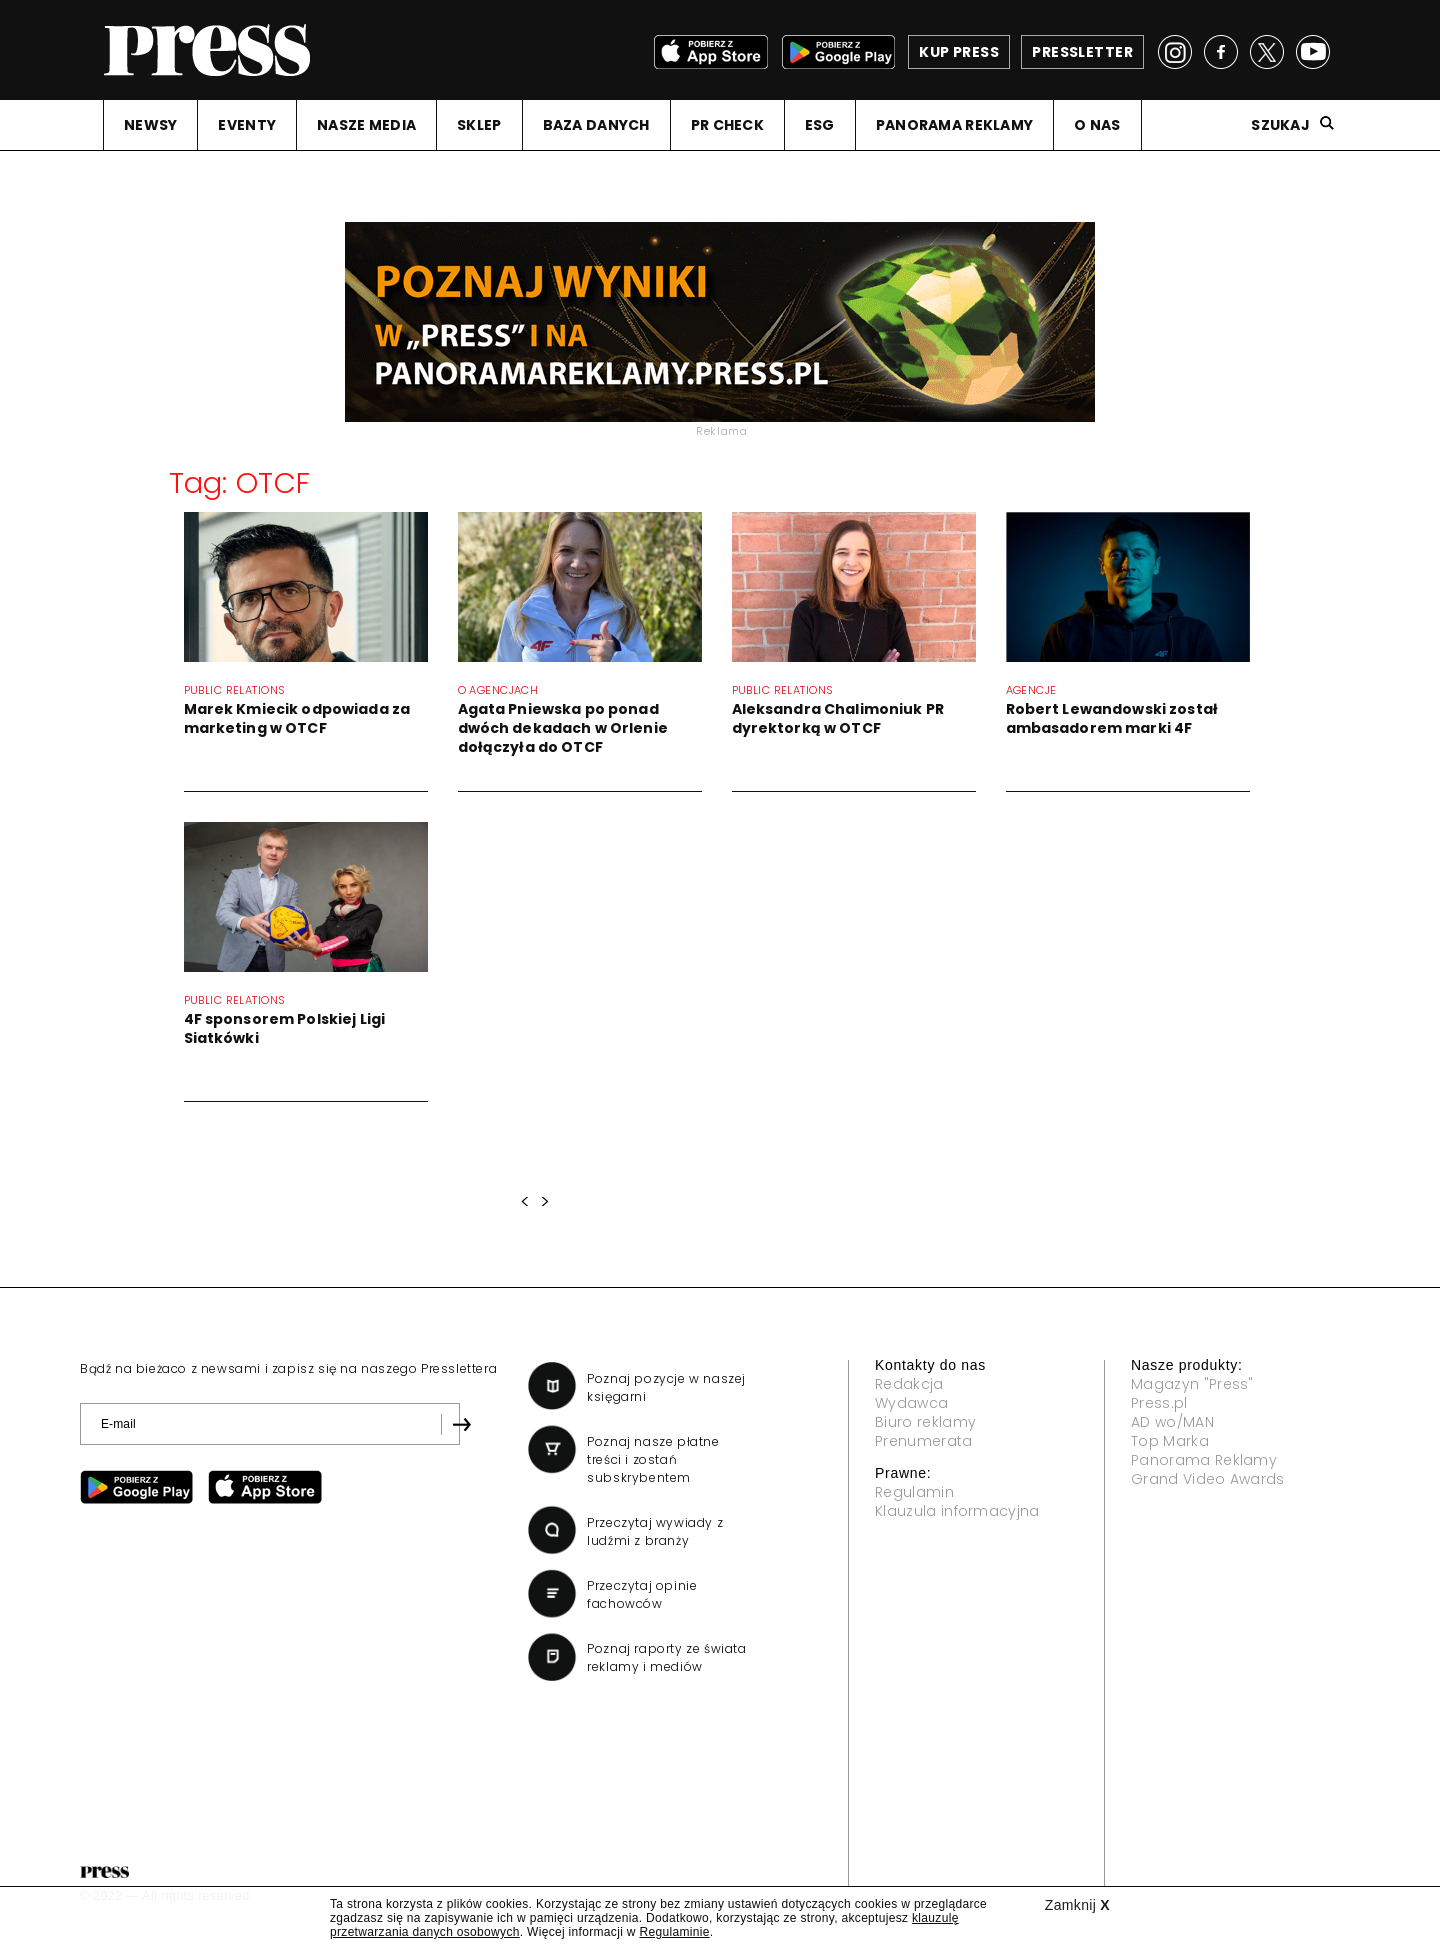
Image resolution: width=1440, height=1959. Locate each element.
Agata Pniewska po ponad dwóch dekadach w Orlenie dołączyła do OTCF (563, 728)
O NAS (1097, 125)
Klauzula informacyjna (957, 1511)
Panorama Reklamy (1204, 1460)
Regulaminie (674, 1932)
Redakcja (909, 1384)
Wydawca (911, 1403)
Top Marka (1170, 1441)
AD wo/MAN (1172, 1422)
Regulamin (914, 1492)
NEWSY (150, 125)
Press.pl (1159, 1403)
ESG (820, 125)
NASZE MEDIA (366, 125)
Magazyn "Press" (1192, 1384)
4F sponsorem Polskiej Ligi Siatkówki (285, 1028)
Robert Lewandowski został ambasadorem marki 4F (1112, 718)
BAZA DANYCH (596, 125)
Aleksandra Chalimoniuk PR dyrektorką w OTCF (838, 718)
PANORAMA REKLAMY (954, 125)
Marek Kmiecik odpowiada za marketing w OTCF (297, 718)
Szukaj (1280, 125)
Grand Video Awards (1208, 1479)
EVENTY (247, 125)
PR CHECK (727, 125)
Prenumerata (924, 1441)
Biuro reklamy (925, 1422)
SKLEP (479, 125)
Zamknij (1077, 1905)
